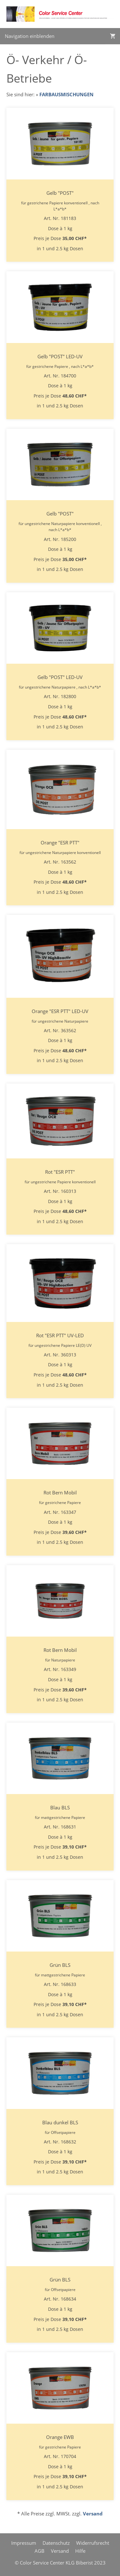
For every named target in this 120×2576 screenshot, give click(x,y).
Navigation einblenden (29, 36)
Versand (93, 2513)
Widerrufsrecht (92, 2543)
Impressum (23, 2543)
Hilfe (80, 2551)
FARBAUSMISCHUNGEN (66, 94)
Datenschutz (56, 2543)
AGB (39, 2551)
